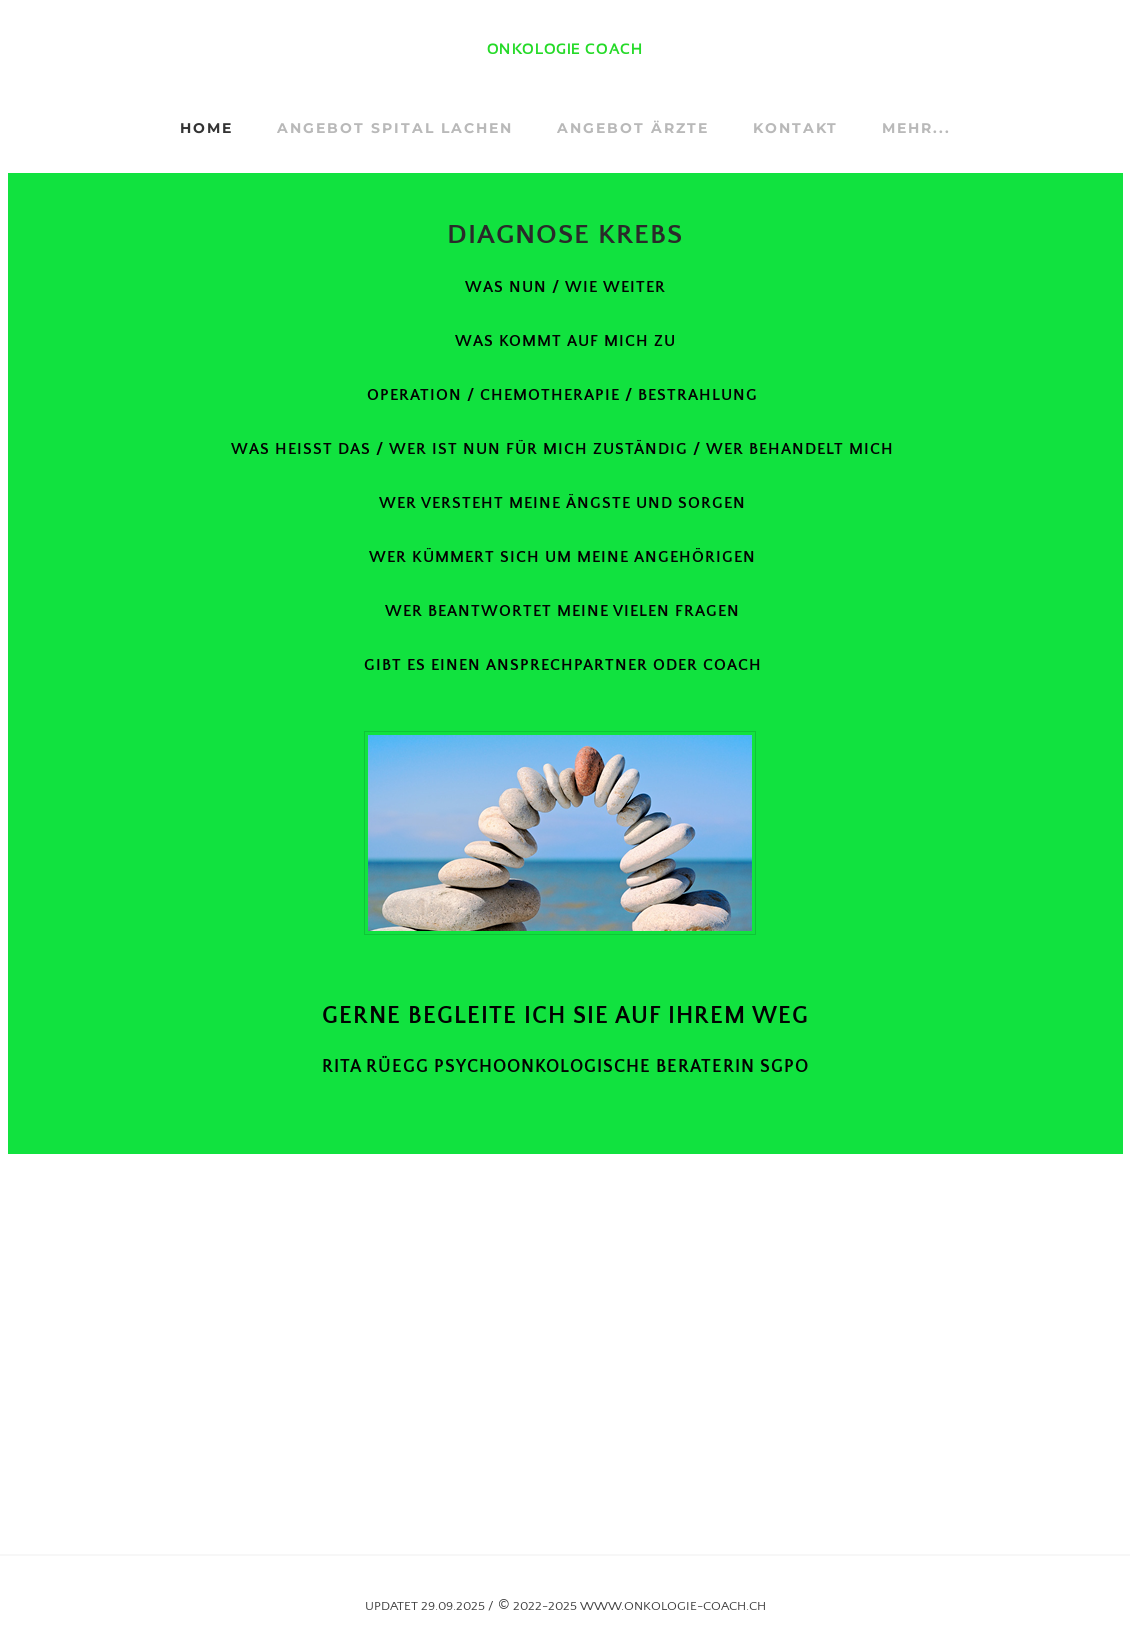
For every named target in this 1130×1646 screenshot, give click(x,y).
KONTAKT (795, 128)
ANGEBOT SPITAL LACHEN (395, 128)
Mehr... (916, 128)
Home (206, 128)
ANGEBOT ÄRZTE (633, 128)
